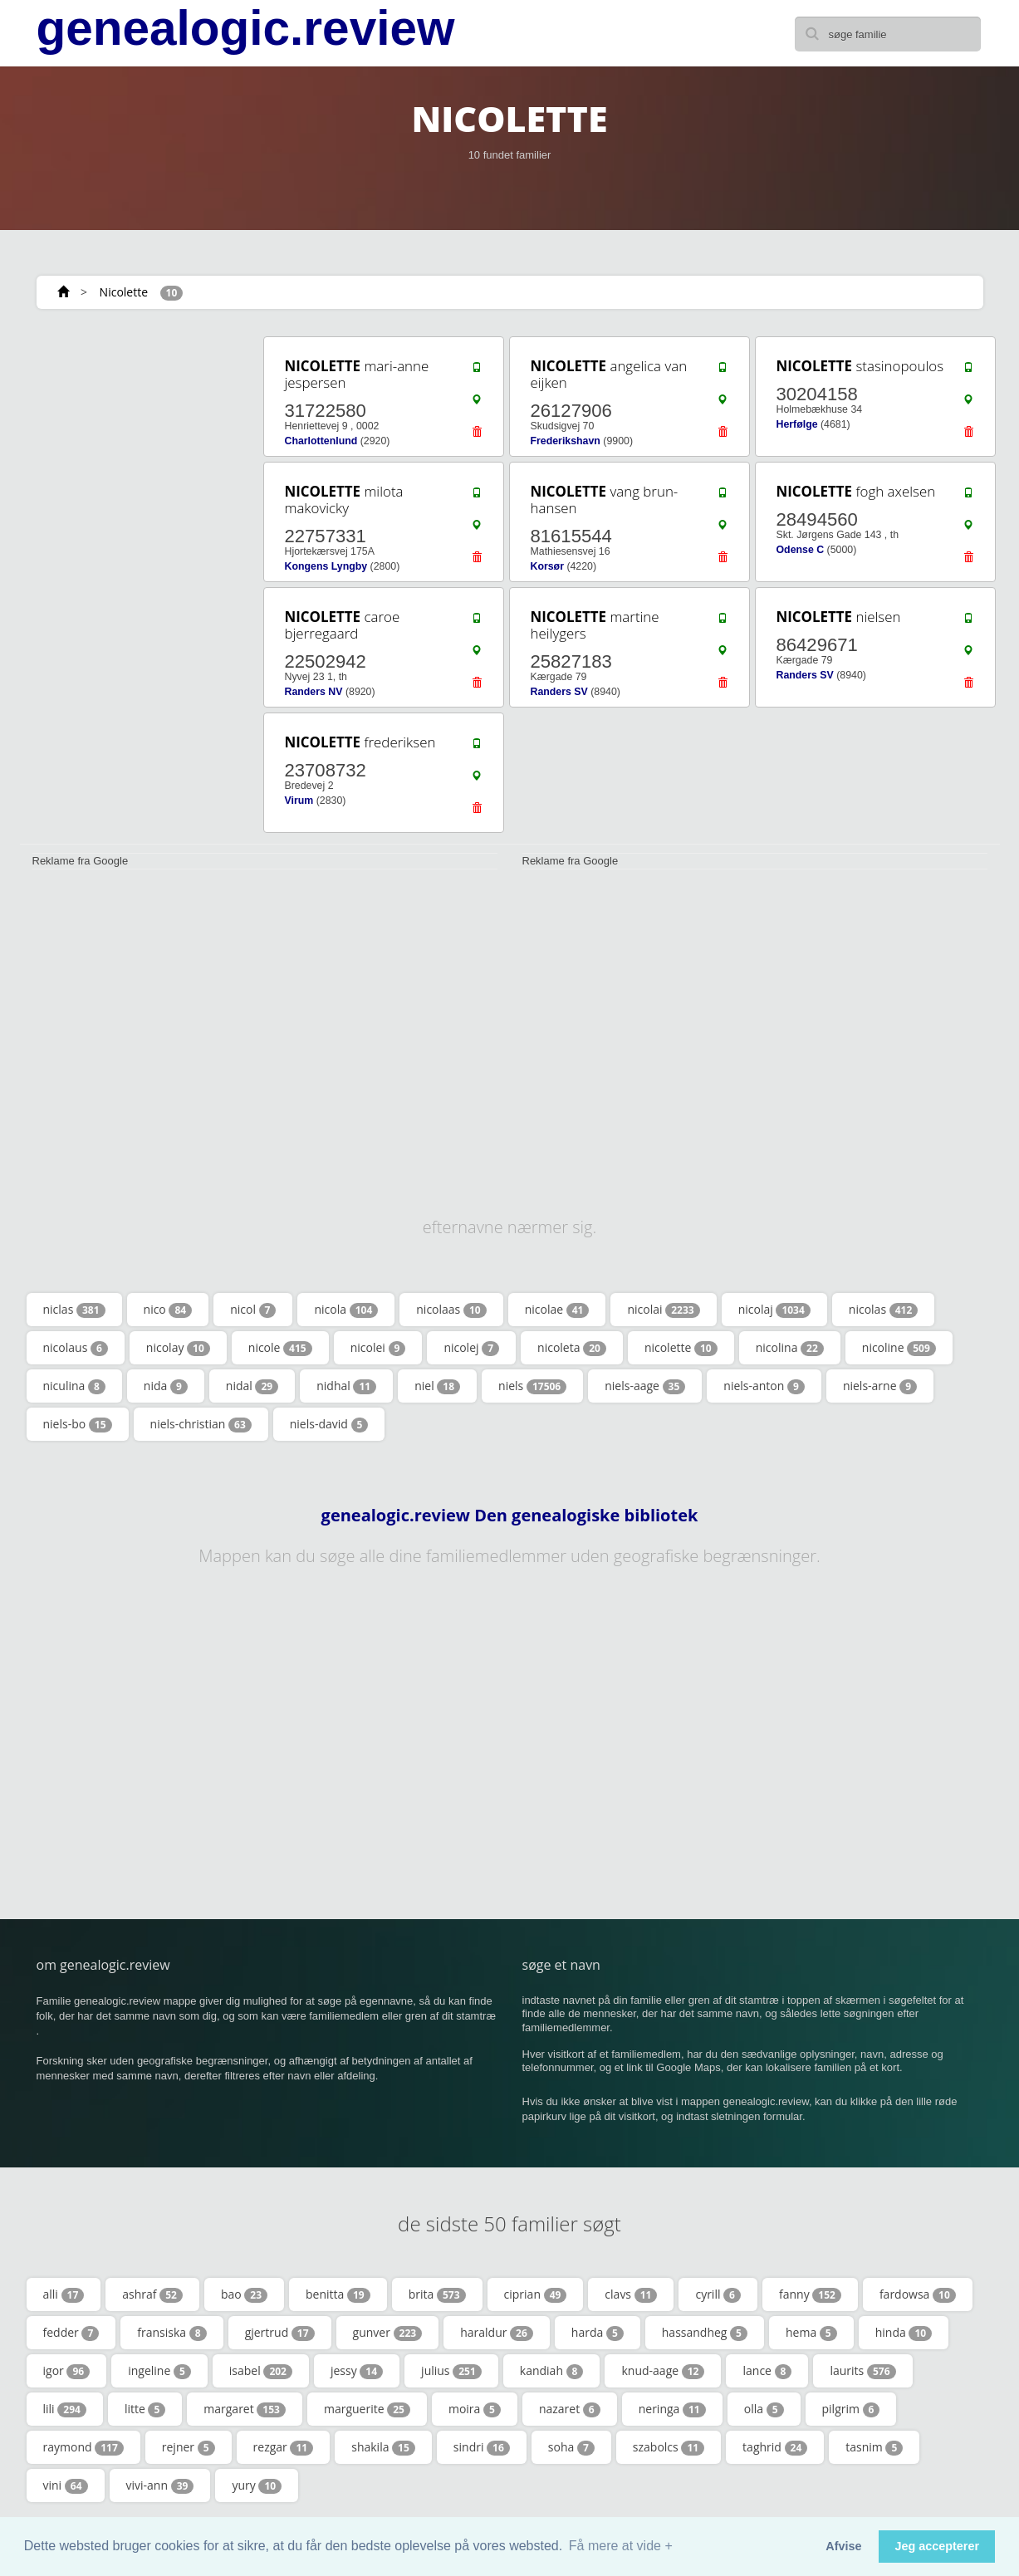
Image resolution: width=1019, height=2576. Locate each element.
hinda (903, 2332)
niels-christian (201, 1424)
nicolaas (451, 1309)
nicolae (557, 1309)
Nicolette (124, 292)
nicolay (178, 1347)
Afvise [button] (843, 2546)
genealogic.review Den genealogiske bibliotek (509, 1515)
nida (166, 1386)
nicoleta (571, 1347)
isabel (260, 2371)
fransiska (171, 2332)
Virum (299, 800)
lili (64, 2409)
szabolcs (668, 2447)
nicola (346, 1309)
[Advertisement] (136, 583)
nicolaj (774, 1309)
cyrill (718, 2294)
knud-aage (662, 2371)
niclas (74, 1309)
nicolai (663, 1309)
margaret (244, 2409)
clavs (631, 2294)
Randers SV (559, 692)
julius (451, 2371)
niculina (74, 1386)
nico (168, 1309)
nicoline (899, 1347)
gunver (388, 2332)
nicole (280, 1347)
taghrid (774, 2447)
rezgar (283, 2447)
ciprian (535, 2294)
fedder (71, 2332)
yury (257, 2485)
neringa (672, 2409)
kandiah (552, 2371)
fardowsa (917, 2294)
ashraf (152, 2294)
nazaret (569, 2409)
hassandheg (704, 2332)
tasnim (874, 2447)
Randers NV (314, 692)
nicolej (471, 1347)
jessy (357, 2371)
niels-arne (880, 1386)
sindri (481, 2447)
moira (474, 2409)
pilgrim (851, 2409)
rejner (188, 2447)
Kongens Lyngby (326, 566)
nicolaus (75, 1347)
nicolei (378, 1347)
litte (145, 2409)
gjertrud (280, 2332)
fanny (810, 2294)
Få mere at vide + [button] (621, 2546)
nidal (252, 1386)
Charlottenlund (321, 441)
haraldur (496, 2332)
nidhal (346, 1386)
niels (532, 1386)
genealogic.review (246, 28)
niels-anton (764, 1386)
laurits (862, 2371)
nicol (253, 1309)
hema (811, 2332)
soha (571, 2447)
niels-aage (645, 1386)
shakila (383, 2447)
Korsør (547, 566)
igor (67, 2371)
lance (766, 2371)
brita (437, 2294)
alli (64, 2294)
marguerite (367, 2409)
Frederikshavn (565, 441)
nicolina (790, 1347)
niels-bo (77, 1424)
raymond (83, 2447)
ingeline (159, 2371)
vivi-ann (160, 2485)
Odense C (800, 550)
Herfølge (797, 424)
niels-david (329, 1424)
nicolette (681, 1347)
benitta (338, 2294)
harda (597, 2332)
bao (244, 2294)
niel (437, 1386)
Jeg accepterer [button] (936, 2546)
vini (65, 2485)
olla (764, 2409)
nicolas (883, 1309)
